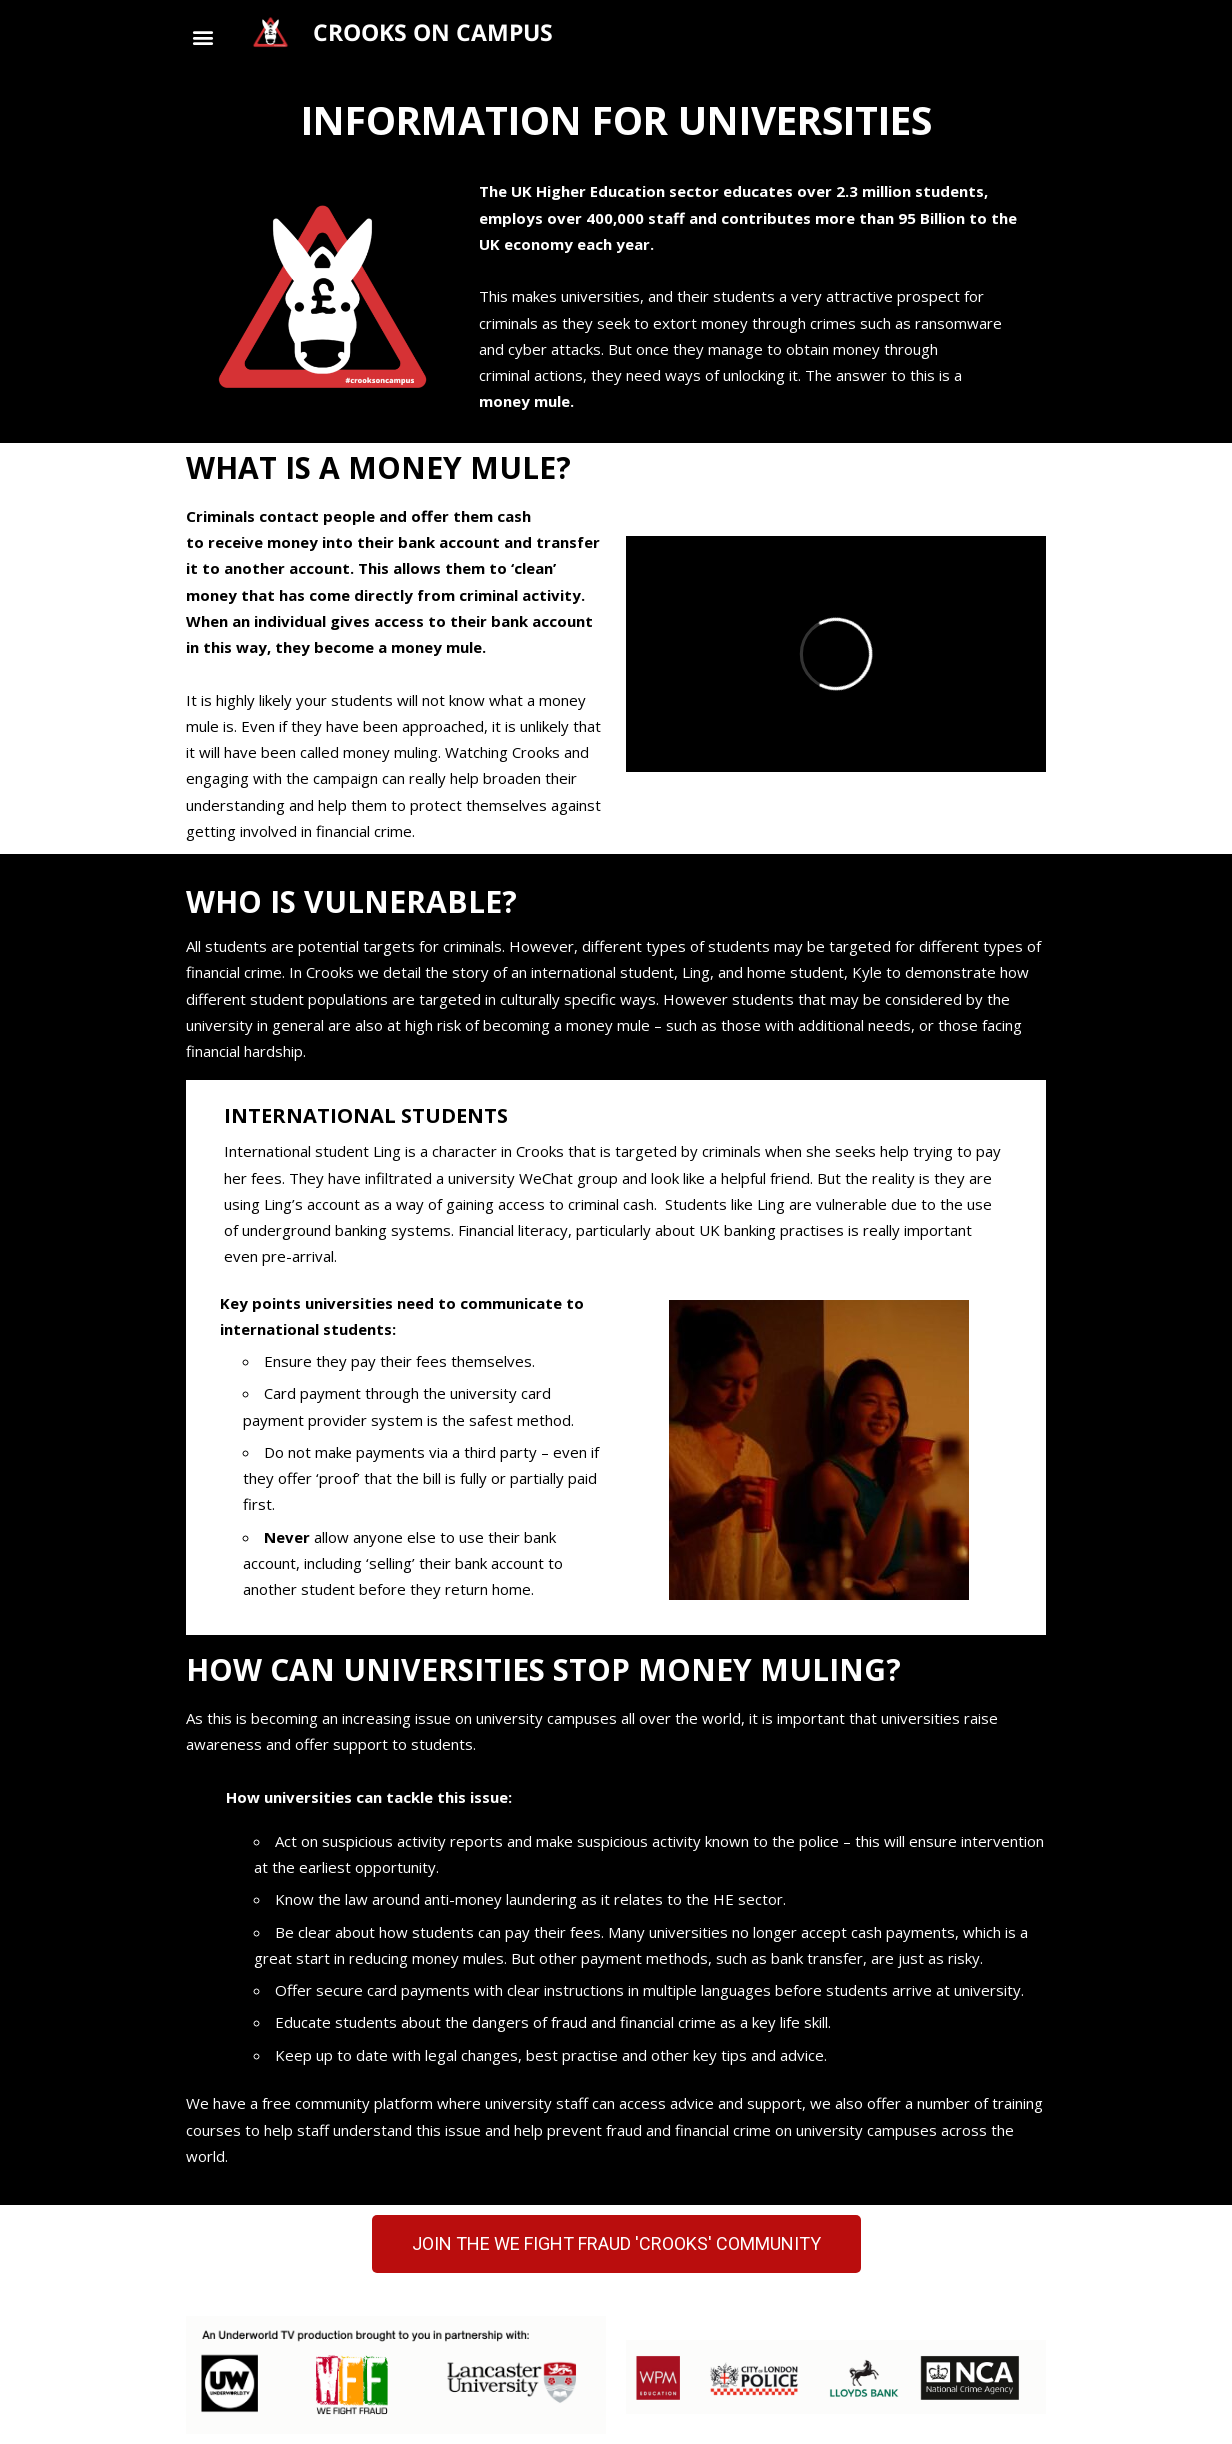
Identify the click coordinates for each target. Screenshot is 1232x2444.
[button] (202, 36)
